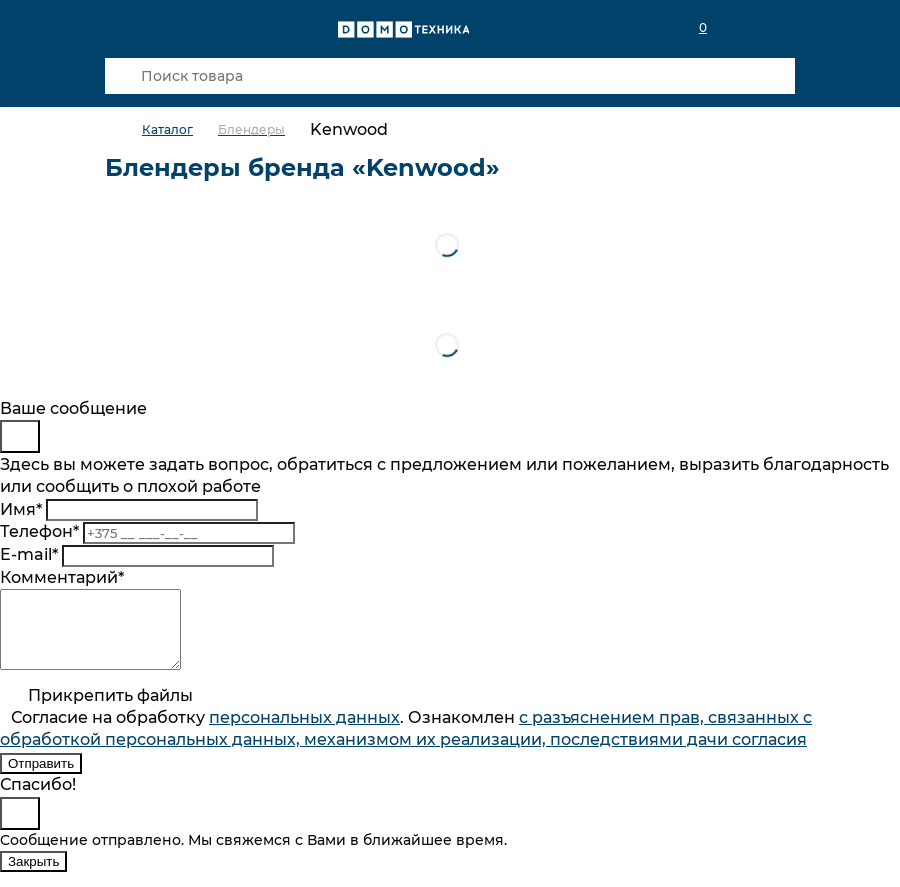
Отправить (41, 778)
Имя (21, 509)
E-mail (29, 554)
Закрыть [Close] (33, 876)
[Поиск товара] (450, 76)
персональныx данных (304, 732)
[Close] (20, 436)
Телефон (39, 531)
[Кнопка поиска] (123, 76)
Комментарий (62, 577)
